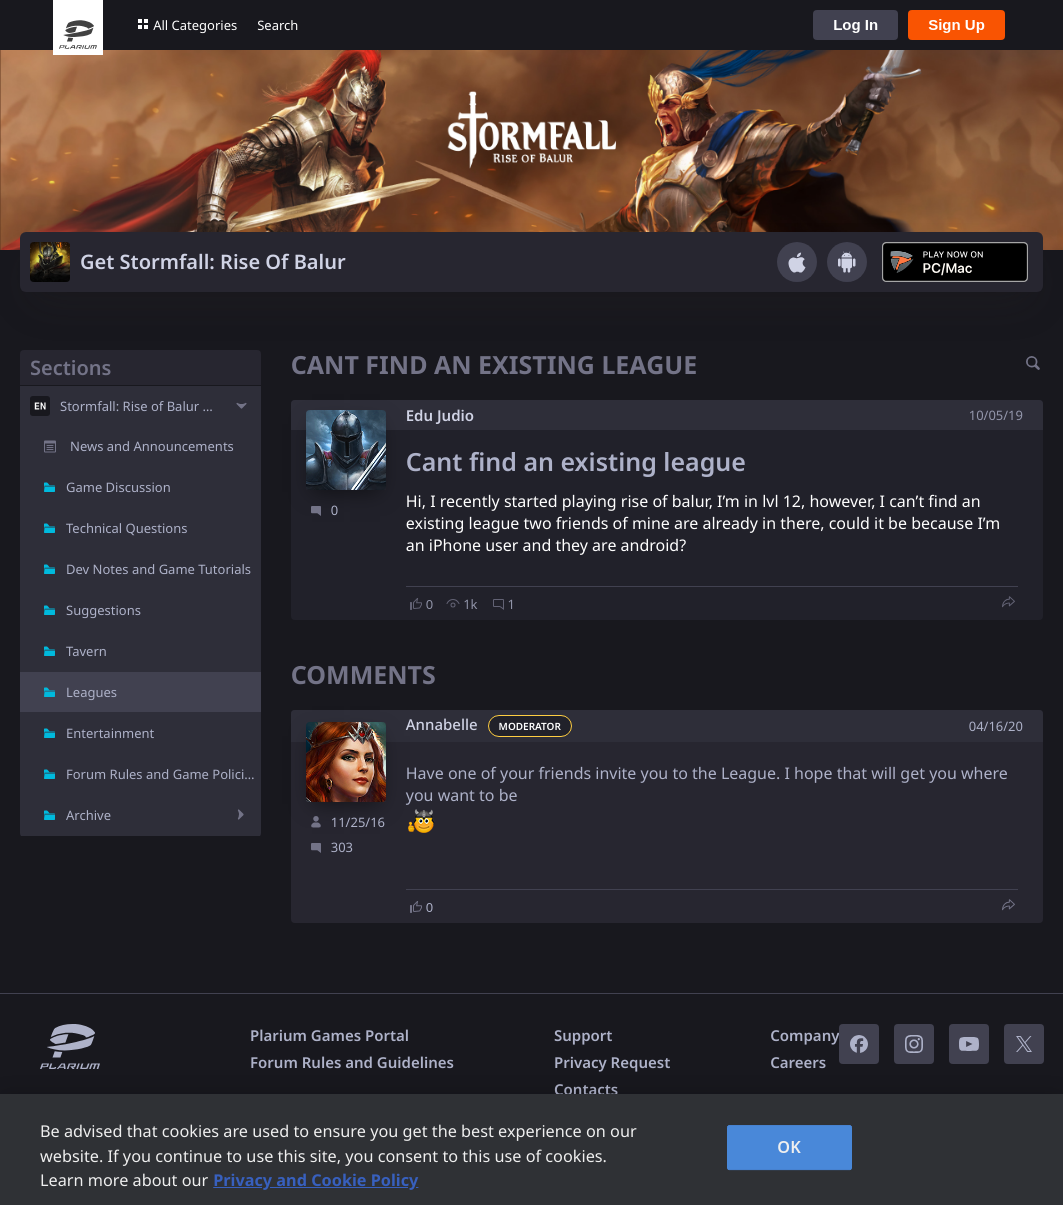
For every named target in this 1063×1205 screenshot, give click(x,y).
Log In (855, 24)
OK (789, 1147)
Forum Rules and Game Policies (162, 774)
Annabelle (442, 725)
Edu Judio (440, 416)
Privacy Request (612, 1063)
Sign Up (956, 24)
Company (804, 1036)
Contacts (586, 1090)
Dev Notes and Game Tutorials (158, 569)
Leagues (91, 692)
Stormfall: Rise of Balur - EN (140, 406)
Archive (88, 815)
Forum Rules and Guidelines (352, 1063)
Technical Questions (127, 528)
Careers (798, 1063)
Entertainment (110, 733)
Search (277, 25)
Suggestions (103, 610)
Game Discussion (118, 487)
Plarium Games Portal (329, 1036)
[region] (531, 1149)
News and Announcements (152, 446)
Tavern (86, 651)
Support (583, 1036)
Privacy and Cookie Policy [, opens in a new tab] (315, 1180)
